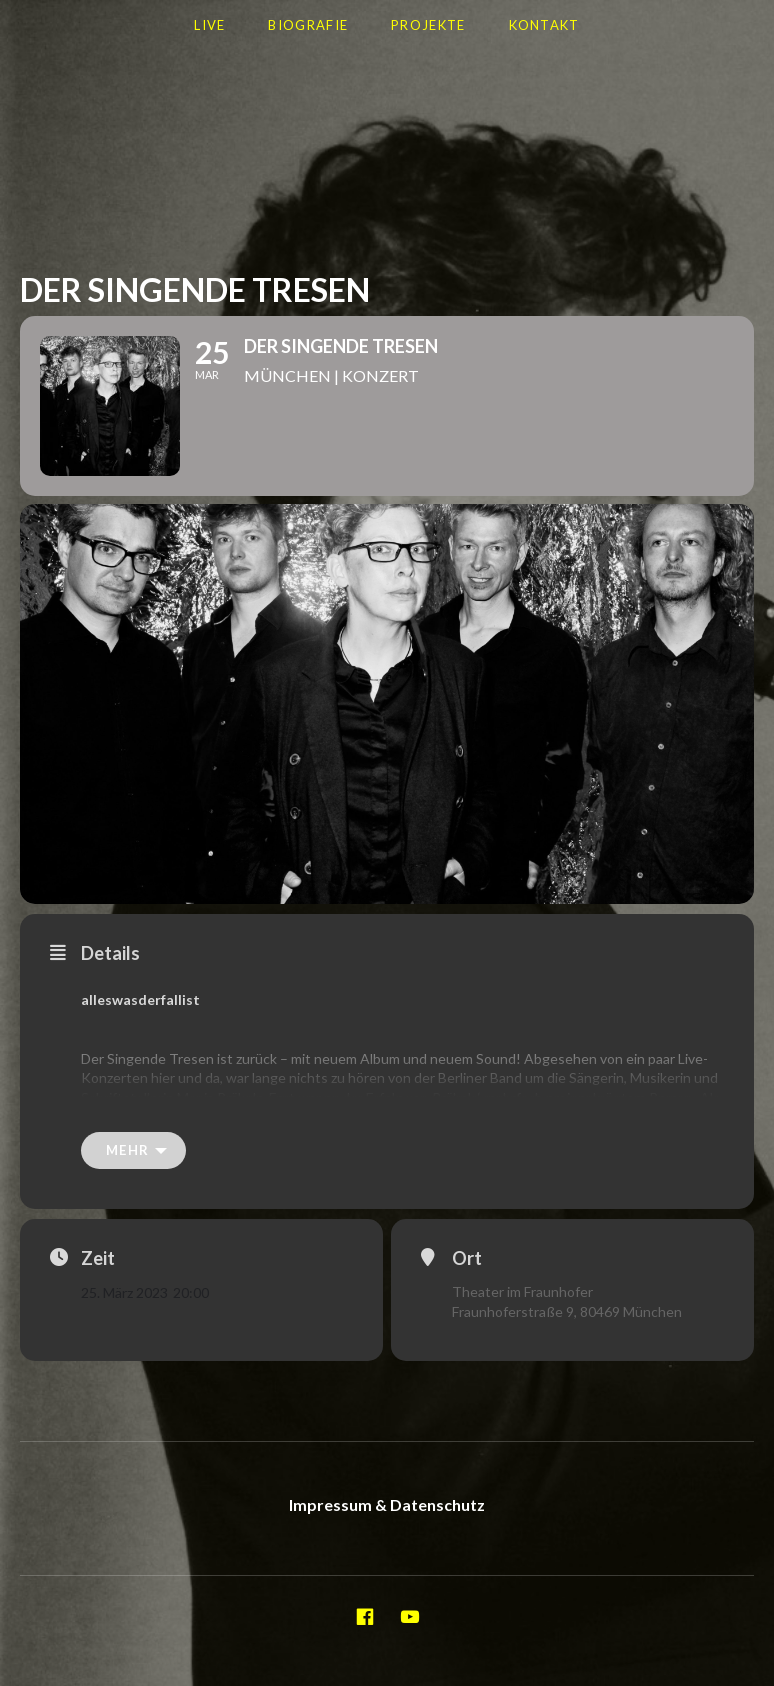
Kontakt (544, 25)
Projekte (428, 25)
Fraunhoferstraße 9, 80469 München (567, 1311)
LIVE (209, 25)
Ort (467, 1258)
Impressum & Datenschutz (387, 1504)
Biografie (308, 25)
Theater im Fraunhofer (522, 1291)
